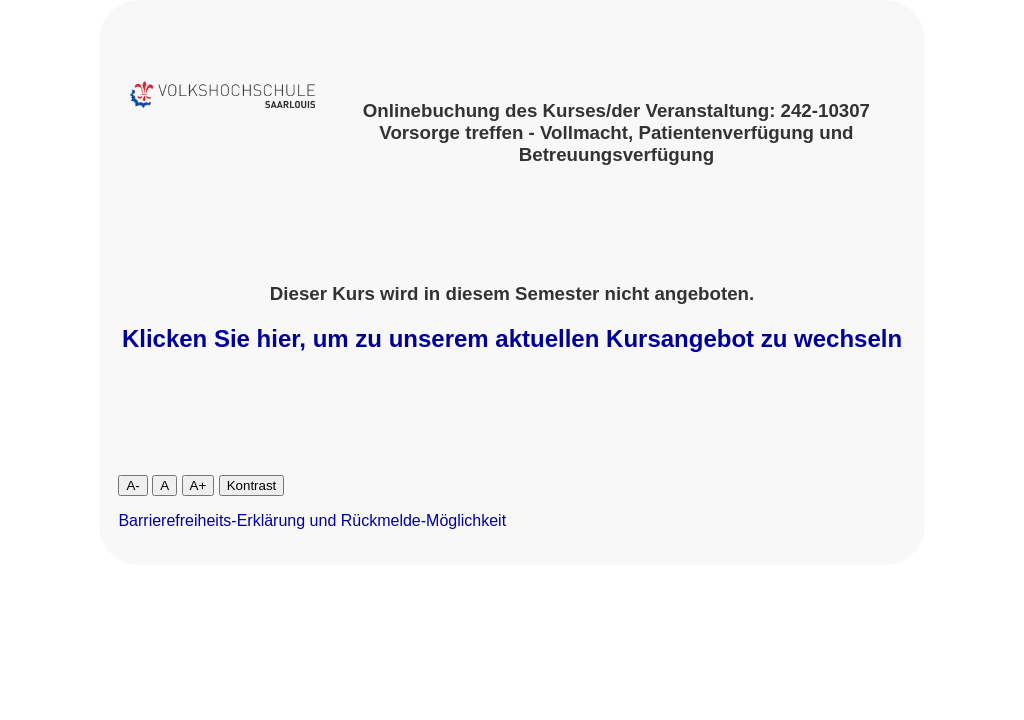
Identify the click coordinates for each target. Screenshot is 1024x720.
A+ (198, 485)
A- (132, 485)
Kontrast (252, 485)
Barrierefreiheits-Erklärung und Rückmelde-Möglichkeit (312, 520)
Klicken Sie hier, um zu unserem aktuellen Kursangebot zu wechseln (512, 338)
